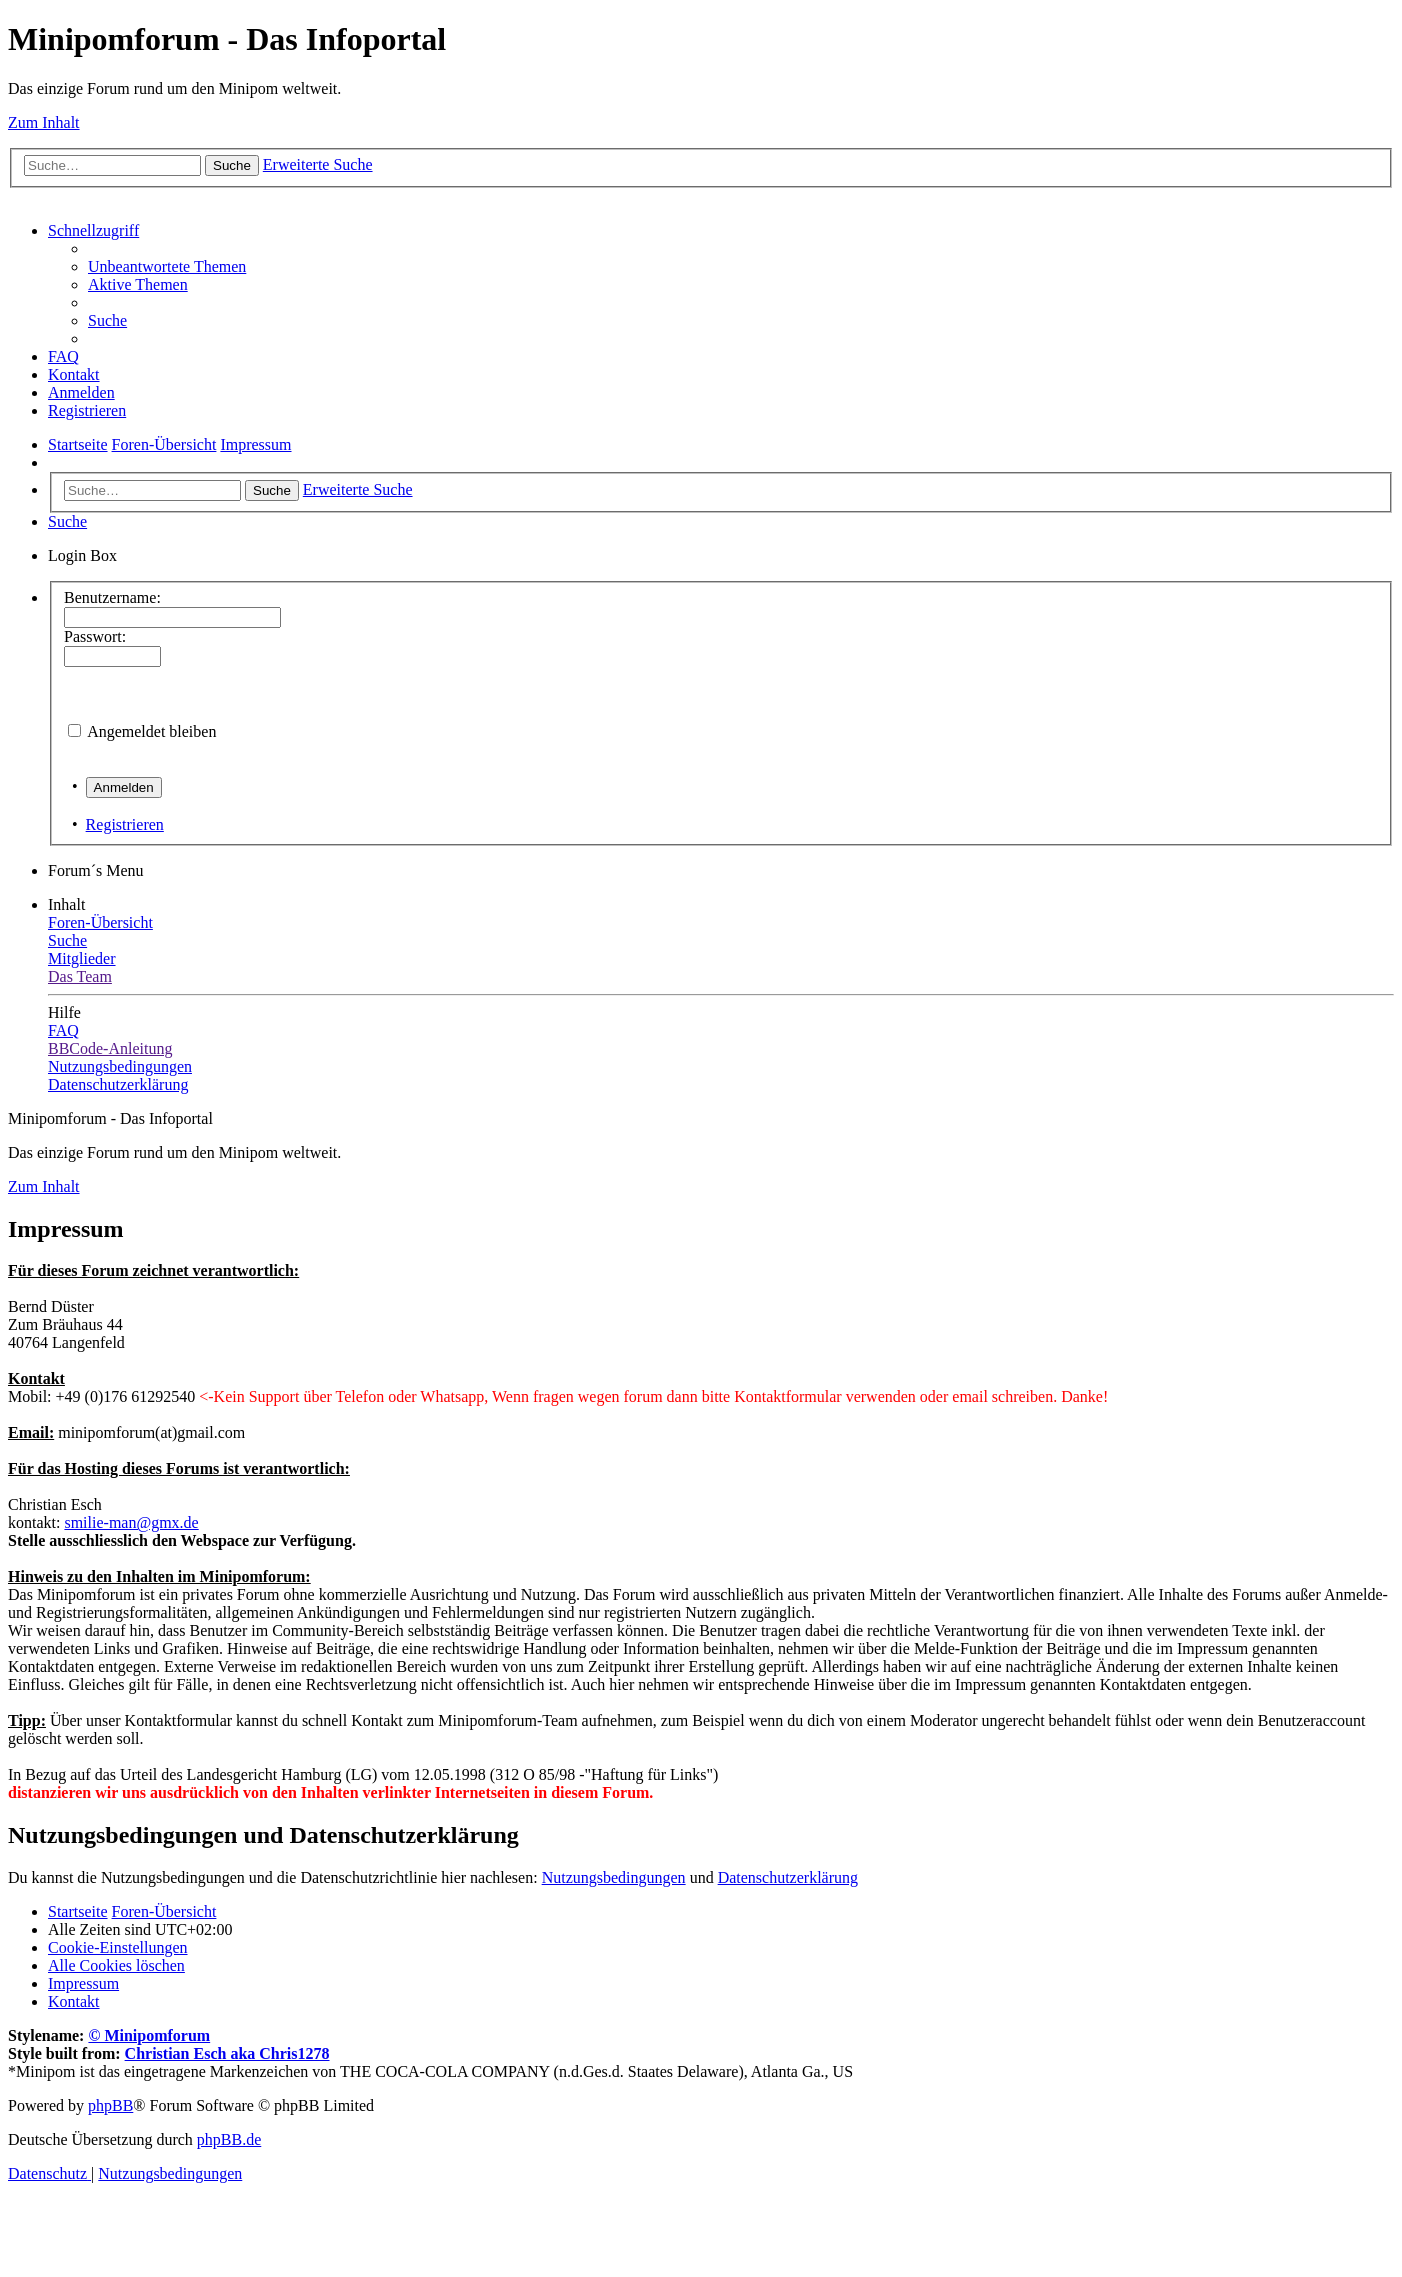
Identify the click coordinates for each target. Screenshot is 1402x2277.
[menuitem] (167, 266)
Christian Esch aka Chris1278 (227, 2053)
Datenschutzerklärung (788, 1877)
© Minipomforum (149, 2035)
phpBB (110, 2105)
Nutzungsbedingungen (614, 1877)
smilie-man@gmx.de (131, 1522)
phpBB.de (229, 2139)
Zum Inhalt (44, 122)
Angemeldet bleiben (151, 731)
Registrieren (125, 824)
